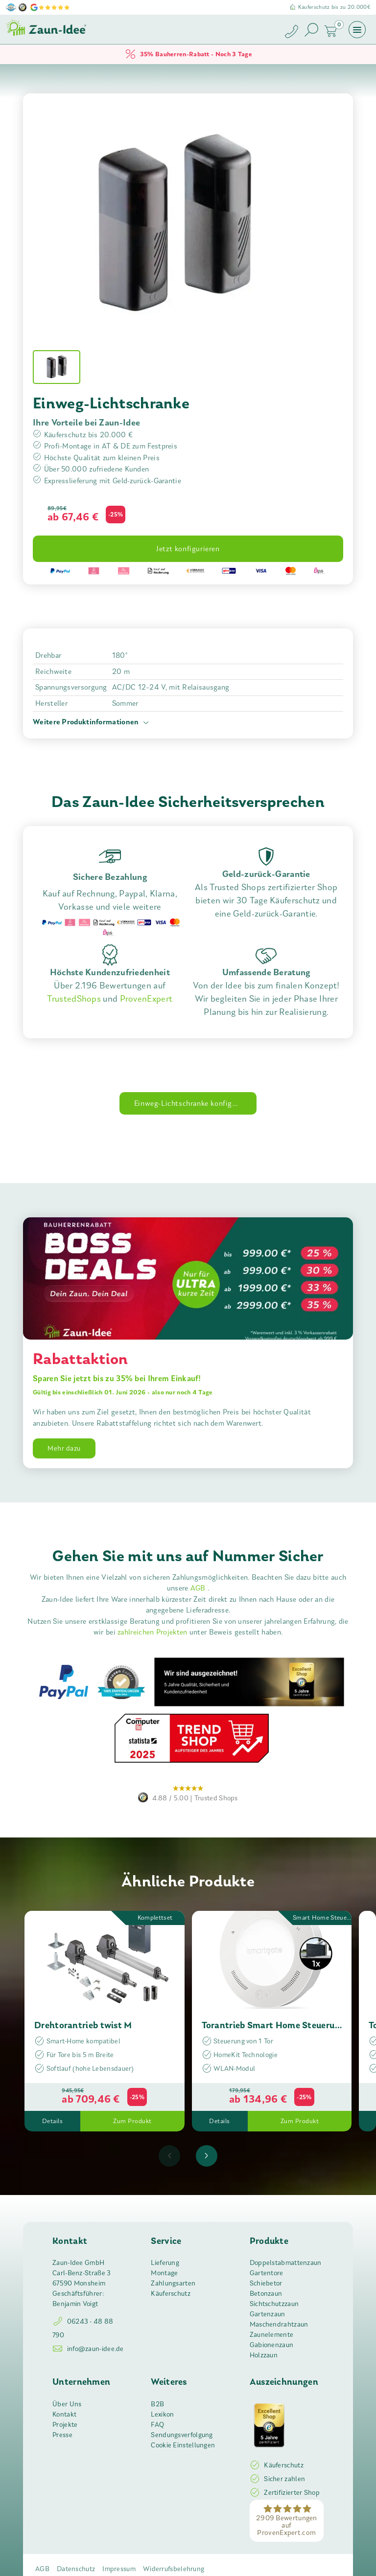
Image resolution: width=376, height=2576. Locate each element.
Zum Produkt (132, 2121)
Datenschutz (76, 2569)
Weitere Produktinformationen (92, 722)
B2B (157, 2404)
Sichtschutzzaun (274, 2304)
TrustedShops (74, 998)
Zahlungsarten (173, 2283)
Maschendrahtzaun (279, 2324)
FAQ (157, 2424)
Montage (164, 2273)
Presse (62, 2435)
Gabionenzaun (272, 2345)
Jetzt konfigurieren (187, 548)
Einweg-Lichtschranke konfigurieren (195, 1103)
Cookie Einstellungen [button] (183, 2445)
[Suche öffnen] (311, 30)
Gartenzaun (267, 2314)
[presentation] (169, 2156)
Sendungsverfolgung (181, 2435)
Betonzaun (266, 2293)
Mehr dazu (64, 1448)
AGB (199, 1588)
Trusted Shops (188, 1792)
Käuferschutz (170, 2293)
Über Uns (66, 2404)
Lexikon (162, 2414)
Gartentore (266, 2273)
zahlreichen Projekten (153, 1632)
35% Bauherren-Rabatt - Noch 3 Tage (188, 54)
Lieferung (165, 2263)
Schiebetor (266, 2283)
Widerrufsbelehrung (173, 2569)
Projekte (64, 2424)
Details (52, 2121)
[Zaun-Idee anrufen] (293, 33)
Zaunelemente (272, 2334)
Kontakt (64, 2414)
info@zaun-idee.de (88, 2349)
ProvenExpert (146, 998)
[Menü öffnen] (357, 29)
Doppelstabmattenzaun (286, 2263)
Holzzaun (264, 2355)
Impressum (119, 2569)
